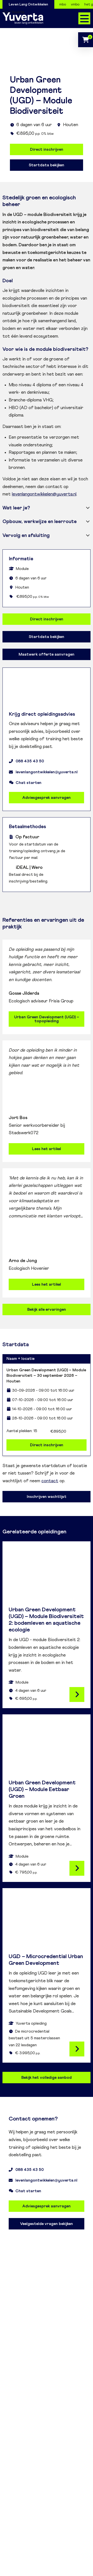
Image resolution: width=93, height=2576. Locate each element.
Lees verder (76, 1694)
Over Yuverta (13, 12)
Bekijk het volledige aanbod (46, 2078)
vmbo (75, 4)
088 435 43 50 (26, 761)
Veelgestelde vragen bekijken (46, 2224)
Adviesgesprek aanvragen (46, 798)
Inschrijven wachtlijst (46, 1497)
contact (49, 1481)
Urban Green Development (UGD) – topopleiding (46, 1019)
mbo (62, 4)
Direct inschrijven (46, 149)
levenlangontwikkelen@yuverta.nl (44, 494)
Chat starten (25, 783)
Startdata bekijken (46, 165)
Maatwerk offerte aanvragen (46, 654)
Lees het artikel (46, 1149)
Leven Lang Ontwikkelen (28, 4)
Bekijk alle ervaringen (46, 1309)
